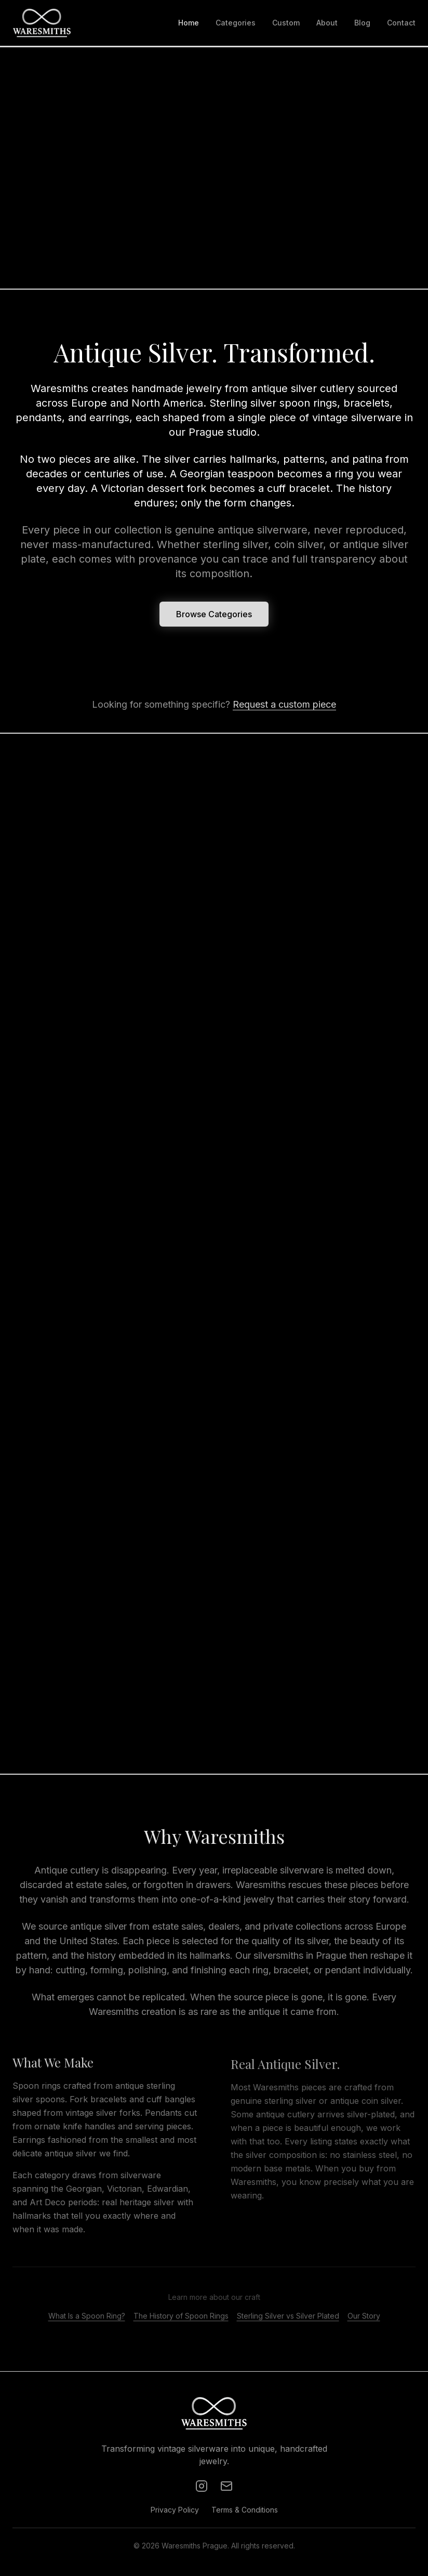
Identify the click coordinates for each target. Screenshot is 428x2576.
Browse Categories (214, 615)
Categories (236, 22)
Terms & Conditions (244, 2509)
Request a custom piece (284, 704)
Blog (362, 22)
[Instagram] (201, 2486)
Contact (401, 22)
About (327, 22)
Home (188, 22)
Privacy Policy (175, 2509)
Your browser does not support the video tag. (214, 168)
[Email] (226, 2486)
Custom (286, 22)
